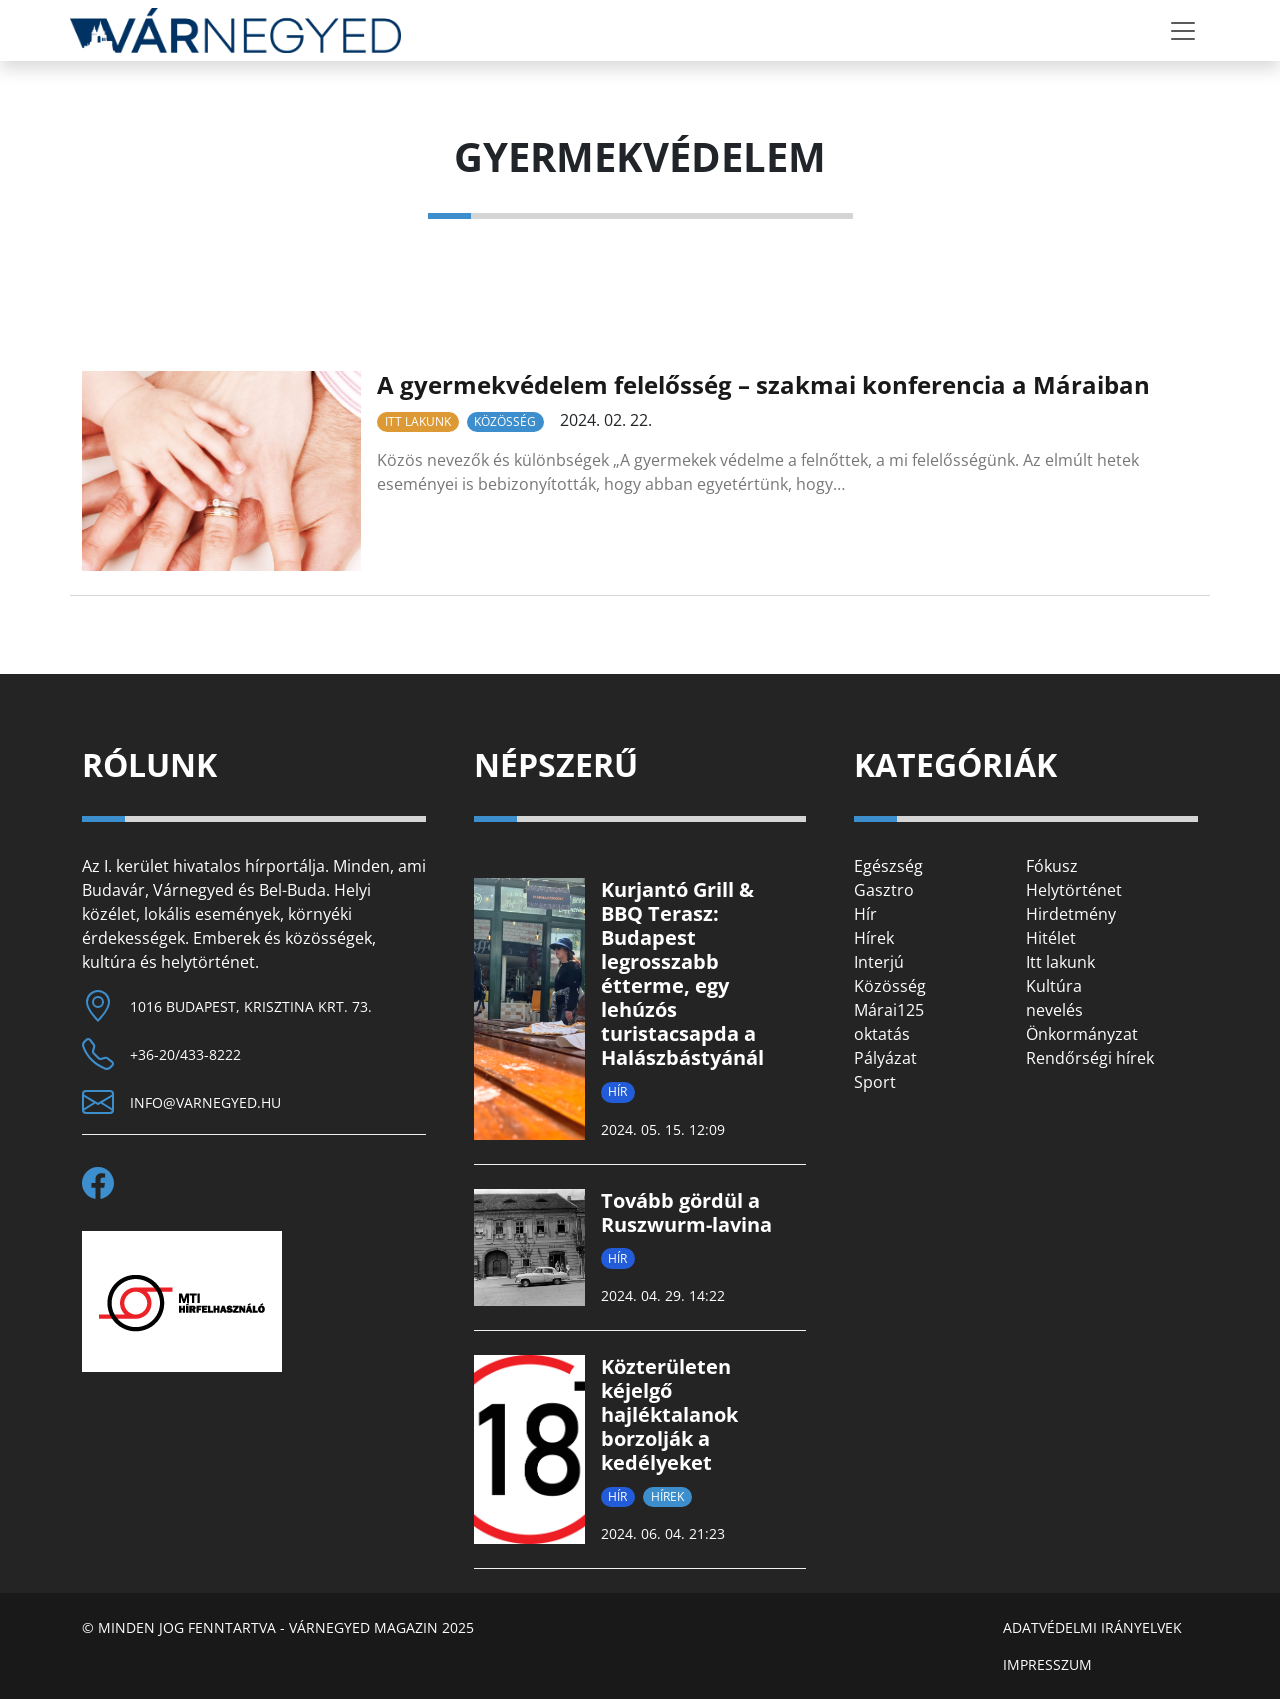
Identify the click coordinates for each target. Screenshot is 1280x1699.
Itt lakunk (418, 421)
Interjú (879, 962)
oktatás (882, 1034)
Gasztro (884, 890)
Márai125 (889, 1010)
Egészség (888, 866)
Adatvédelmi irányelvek (1092, 1627)
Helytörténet (1074, 890)
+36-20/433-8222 (185, 1054)
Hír (617, 1091)
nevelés (1054, 1010)
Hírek (667, 1496)
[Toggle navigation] (1183, 31)
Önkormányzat (1082, 1034)
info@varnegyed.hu (205, 1102)
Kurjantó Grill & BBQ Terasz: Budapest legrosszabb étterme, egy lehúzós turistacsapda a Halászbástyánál (682, 973)
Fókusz (1052, 866)
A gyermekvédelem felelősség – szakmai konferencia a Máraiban (763, 384)
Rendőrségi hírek (1090, 1058)
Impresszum (1047, 1664)
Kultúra (1054, 986)
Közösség (505, 421)
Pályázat (885, 1058)
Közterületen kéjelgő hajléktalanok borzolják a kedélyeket (669, 1414)
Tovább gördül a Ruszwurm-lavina (686, 1212)
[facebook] (106, 1183)
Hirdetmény (1071, 914)
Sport (875, 1082)
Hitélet (1051, 938)
